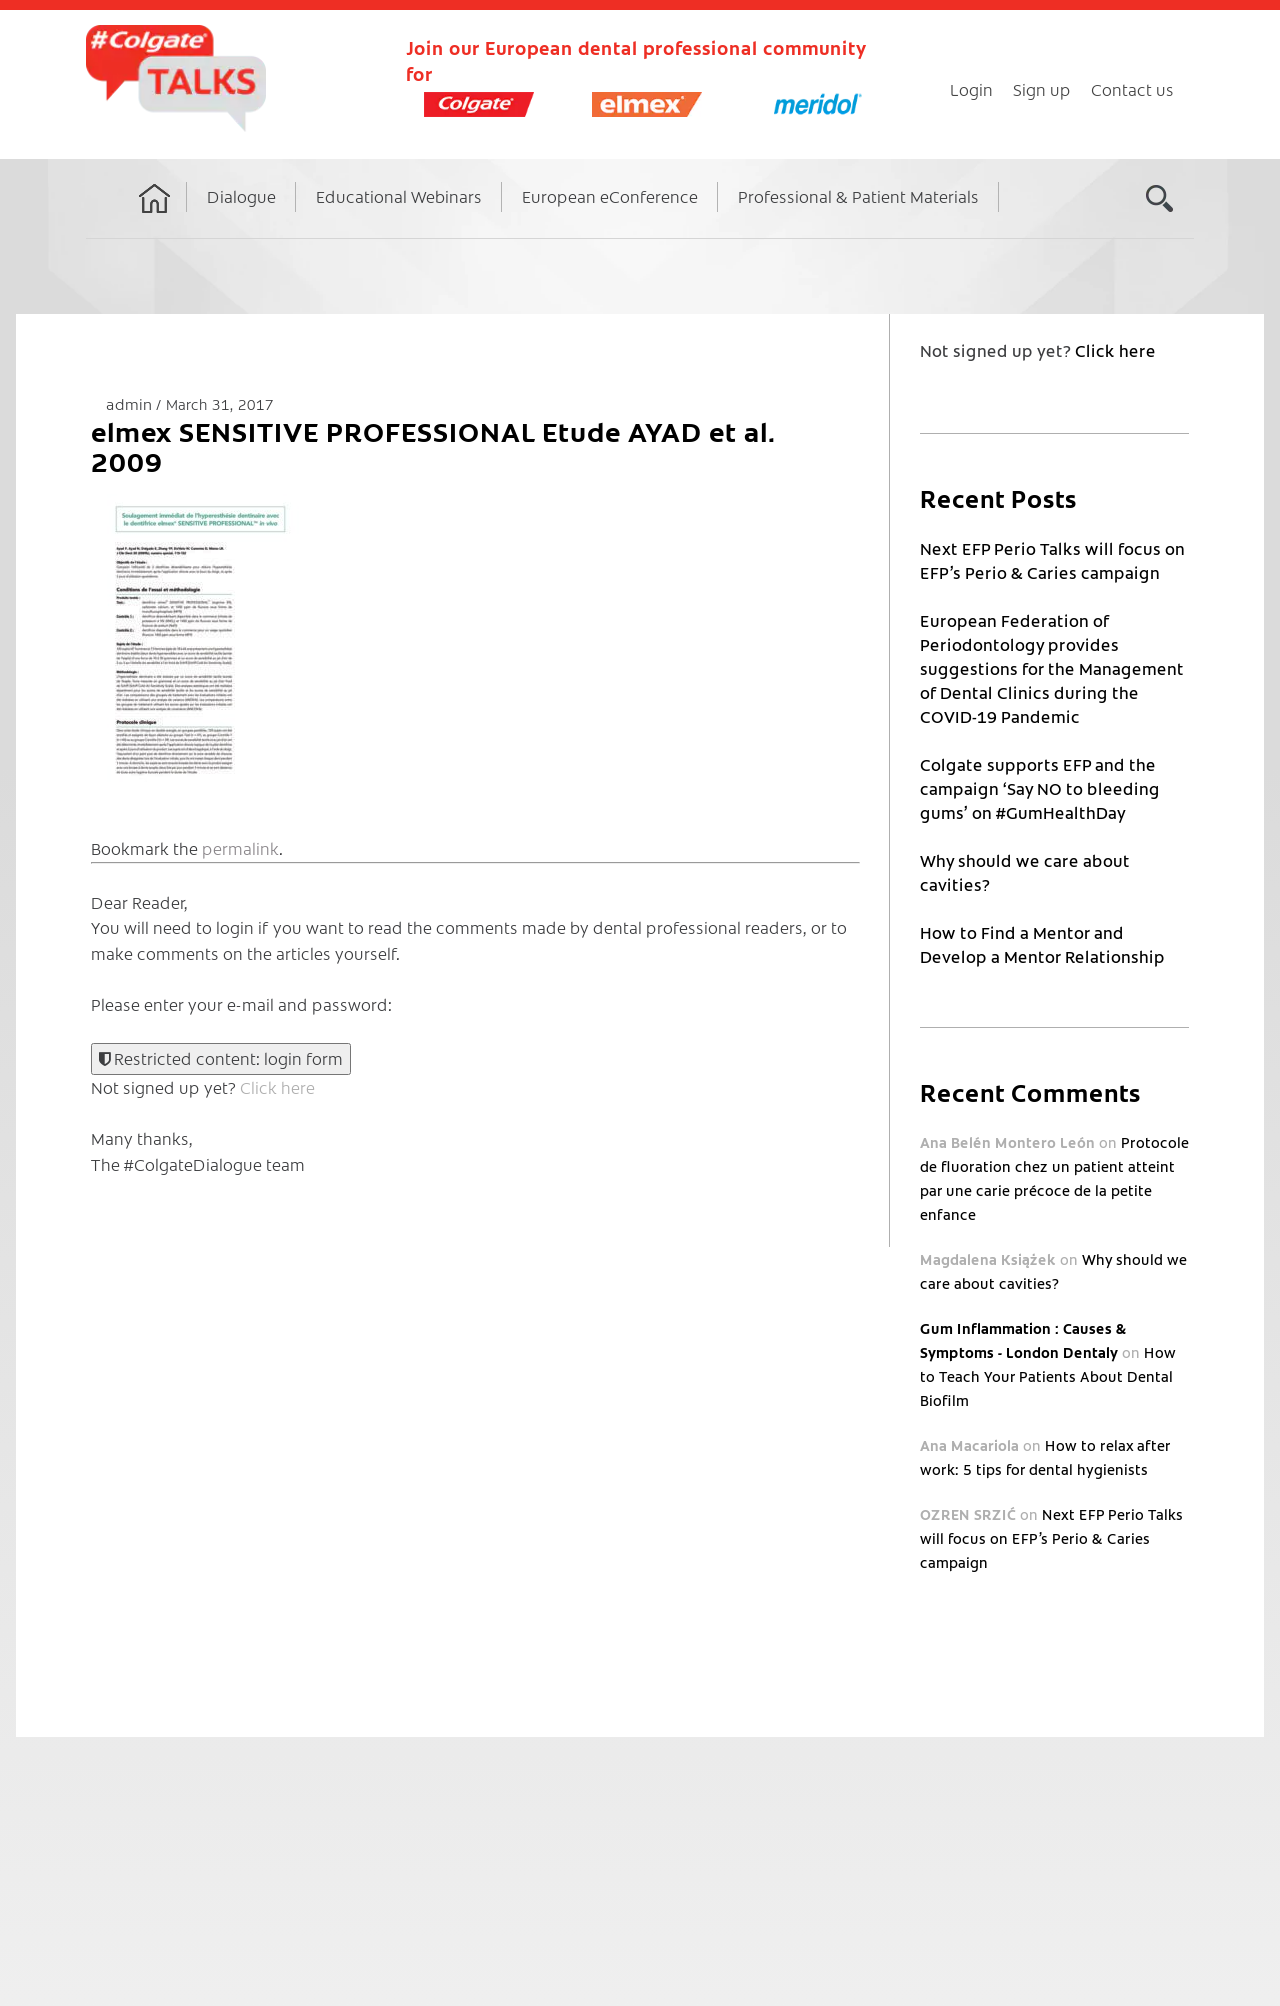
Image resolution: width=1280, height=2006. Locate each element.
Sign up (1042, 89)
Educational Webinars (399, 196)
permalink (240, 848)
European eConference (610, 196)
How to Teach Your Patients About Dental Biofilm (1048, 1376)
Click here (277, 1087)
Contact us (1132, 89)
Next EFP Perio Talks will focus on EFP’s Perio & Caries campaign (1051, 1538)
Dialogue (241, 196)
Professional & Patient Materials (858, 196)
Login (971, 89)
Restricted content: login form (221, 1058)
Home (155, 217)
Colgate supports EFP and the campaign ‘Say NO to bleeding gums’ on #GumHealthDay (1040, 788)
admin (131, 403)
